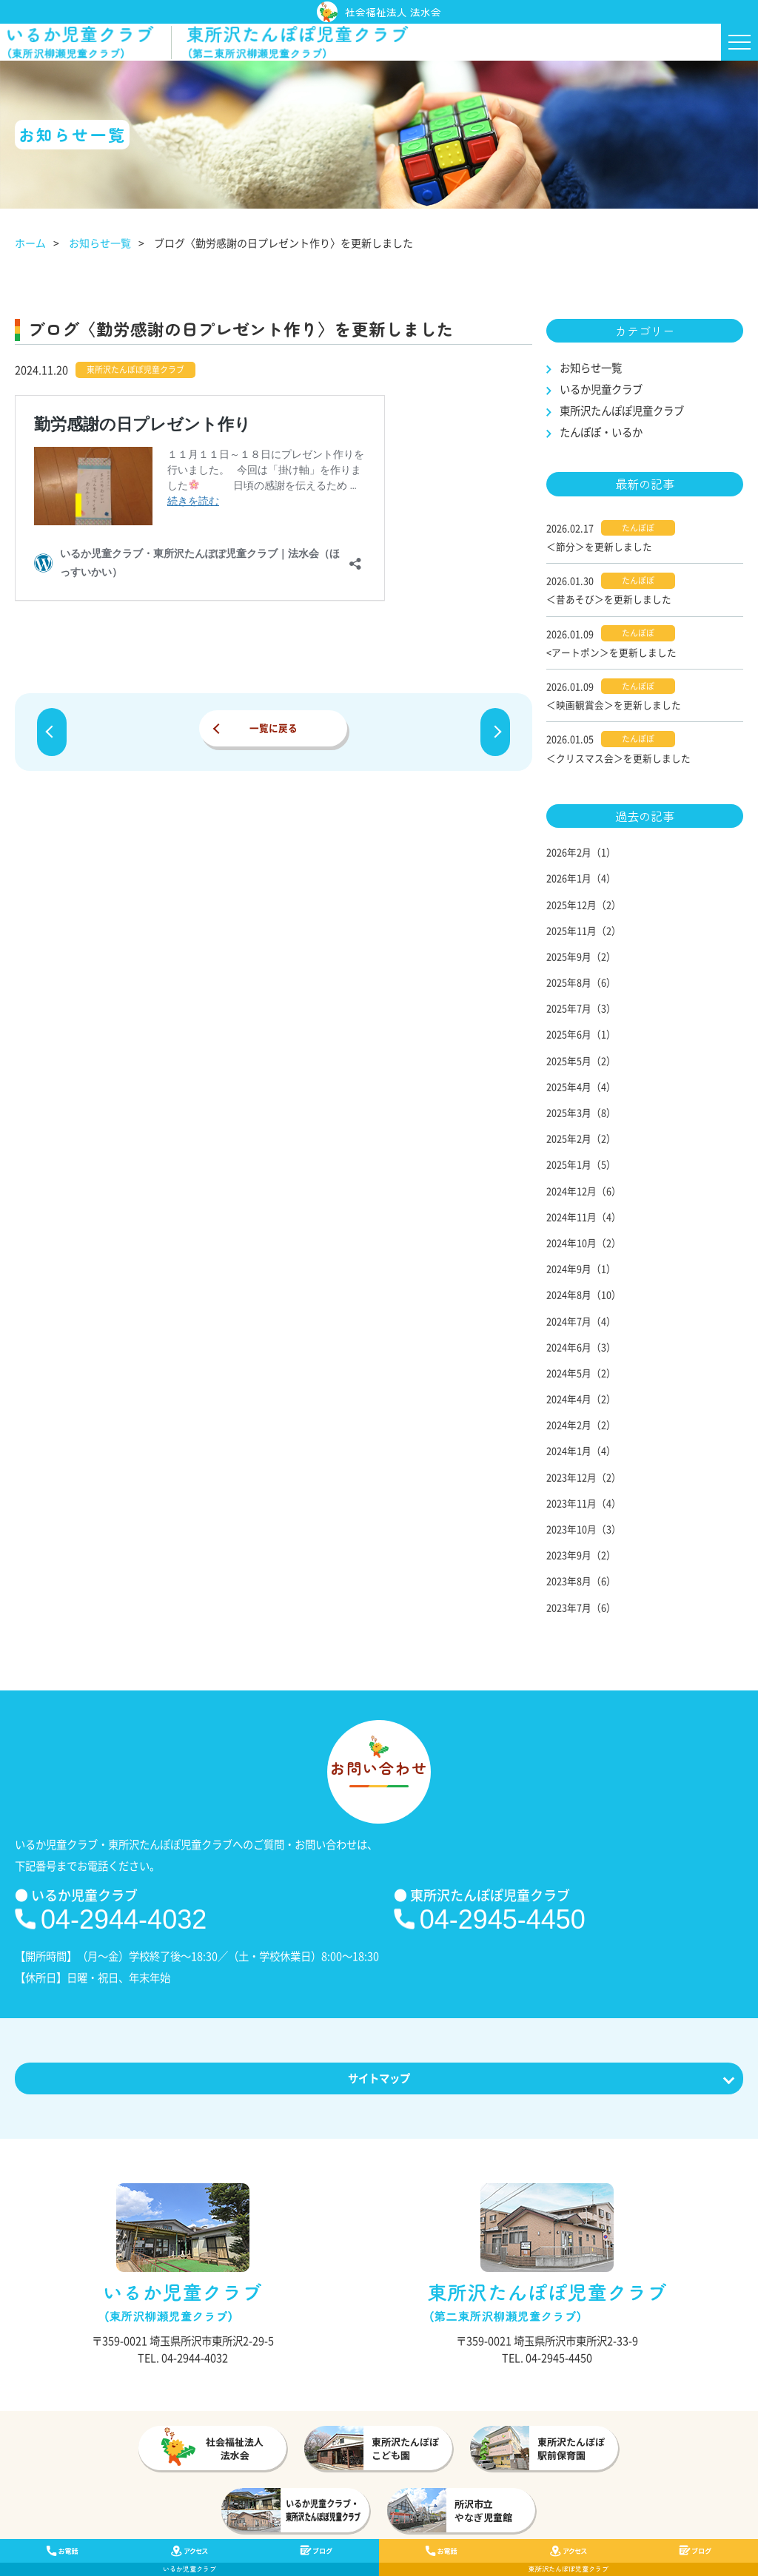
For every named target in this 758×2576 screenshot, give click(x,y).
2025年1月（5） (581, 1164)
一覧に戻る (273, 728)
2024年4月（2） (581, 1399)
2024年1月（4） (581, 1450)
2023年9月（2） (581, 1555)
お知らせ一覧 (100, 242)
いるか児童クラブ (601, 389)
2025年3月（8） (581, 1112)
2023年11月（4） (583, 1503)
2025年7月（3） (581, 1008)
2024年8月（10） (583, 1294)
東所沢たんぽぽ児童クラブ (622, 410)
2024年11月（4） (583, 1217)
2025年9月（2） (581, 956)
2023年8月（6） (581, 1581)
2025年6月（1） (581, 1034)
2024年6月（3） (581, 1347)
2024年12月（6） (583, 1191)
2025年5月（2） (581, 1060)
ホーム (30, 242)
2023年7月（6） (581, 1607)
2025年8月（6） (581, 982)
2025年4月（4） (581, 1086)
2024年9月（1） (581, 1268)
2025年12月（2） (583, 904)
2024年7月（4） (581, 1321)
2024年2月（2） (581, 1424)
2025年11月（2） (583, 930)
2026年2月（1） (581, 852)
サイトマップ (379, 2078)
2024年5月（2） (581, 1373)
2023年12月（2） (583, 1477)
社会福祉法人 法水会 (379, 11)
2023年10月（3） (583, 1529)
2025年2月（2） (581, 1138)
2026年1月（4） (581, 878)
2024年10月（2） (583, 1242)
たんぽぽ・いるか (601, 432)
